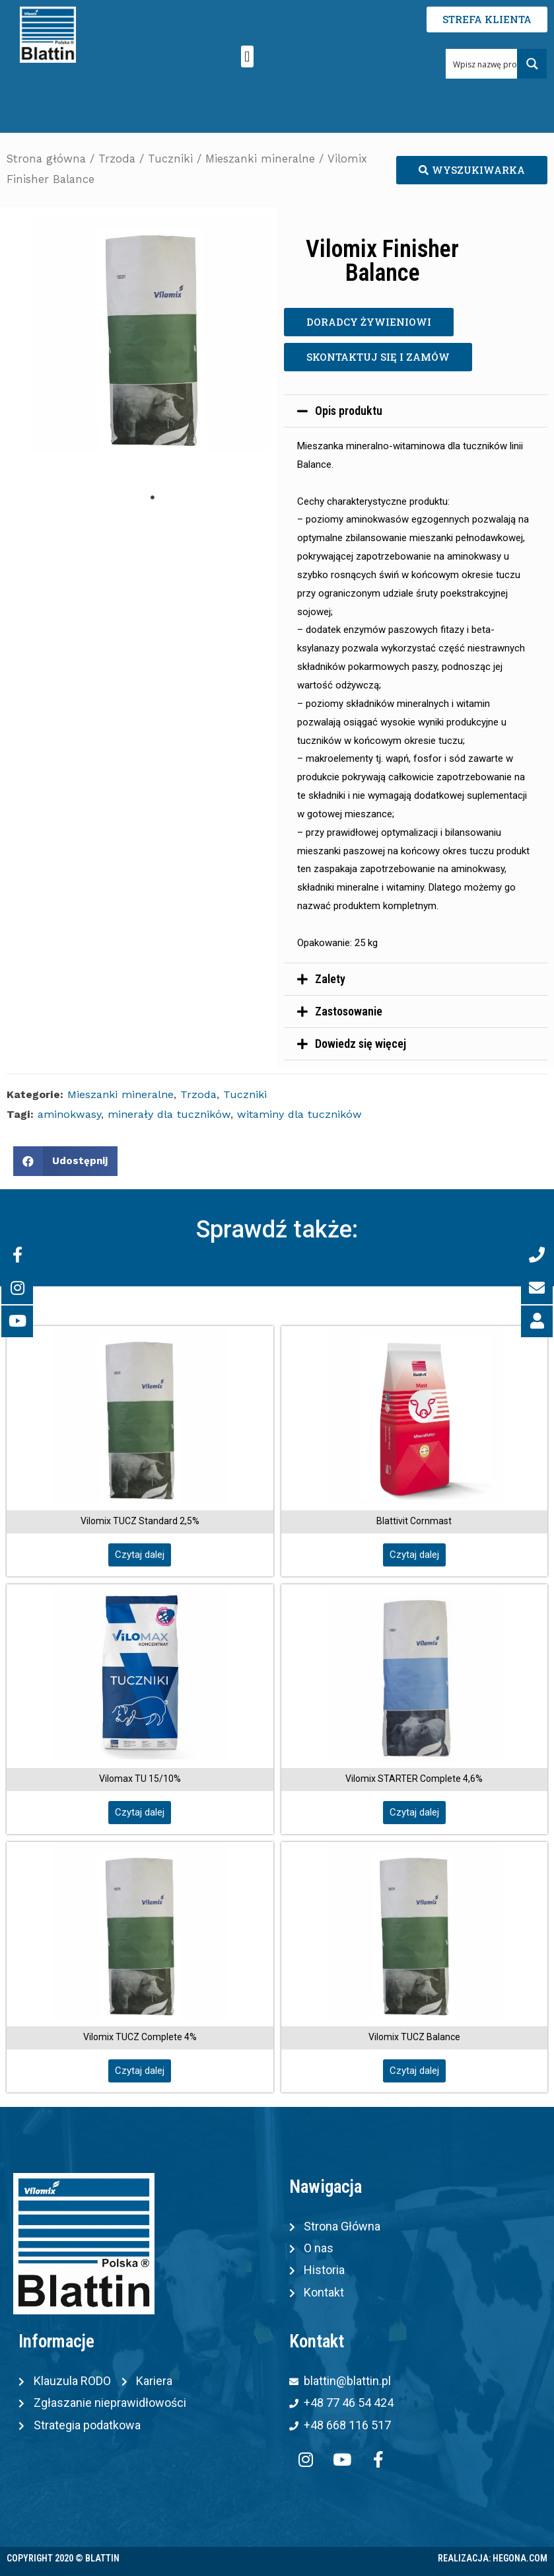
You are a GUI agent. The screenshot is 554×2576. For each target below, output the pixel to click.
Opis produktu (348, 411)
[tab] (416, 411)
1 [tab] (152, 497)
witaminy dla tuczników (299, 1114)
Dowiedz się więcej (360, 1043)
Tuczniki (170, 159)
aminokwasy (69, 1114)
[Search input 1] (492, 63)
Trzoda (116, 159)
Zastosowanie (348, 1011)
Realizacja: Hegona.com (492, 2558)
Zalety (330, 979)
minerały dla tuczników (169, 1114)
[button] (247, 56)
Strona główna (46, 159)
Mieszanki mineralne (260, 159)
